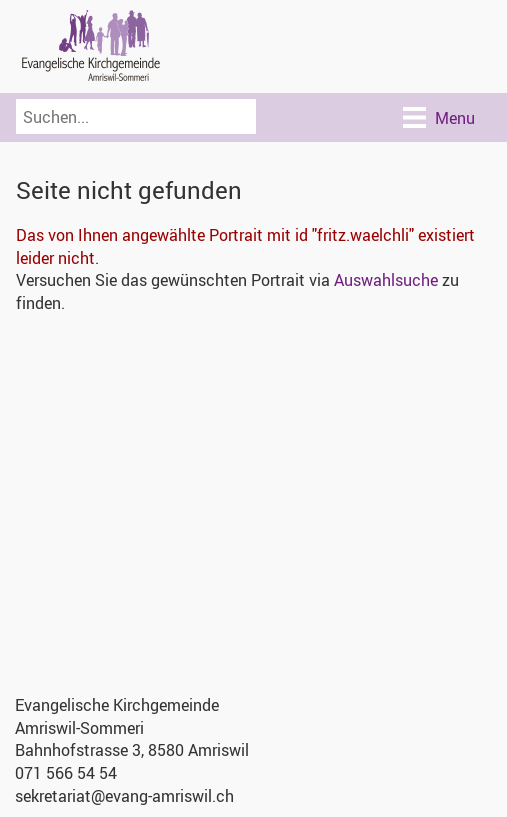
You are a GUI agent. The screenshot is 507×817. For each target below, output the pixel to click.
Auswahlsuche (386, 280)
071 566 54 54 (66, 773)
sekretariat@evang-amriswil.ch (124, 796)
